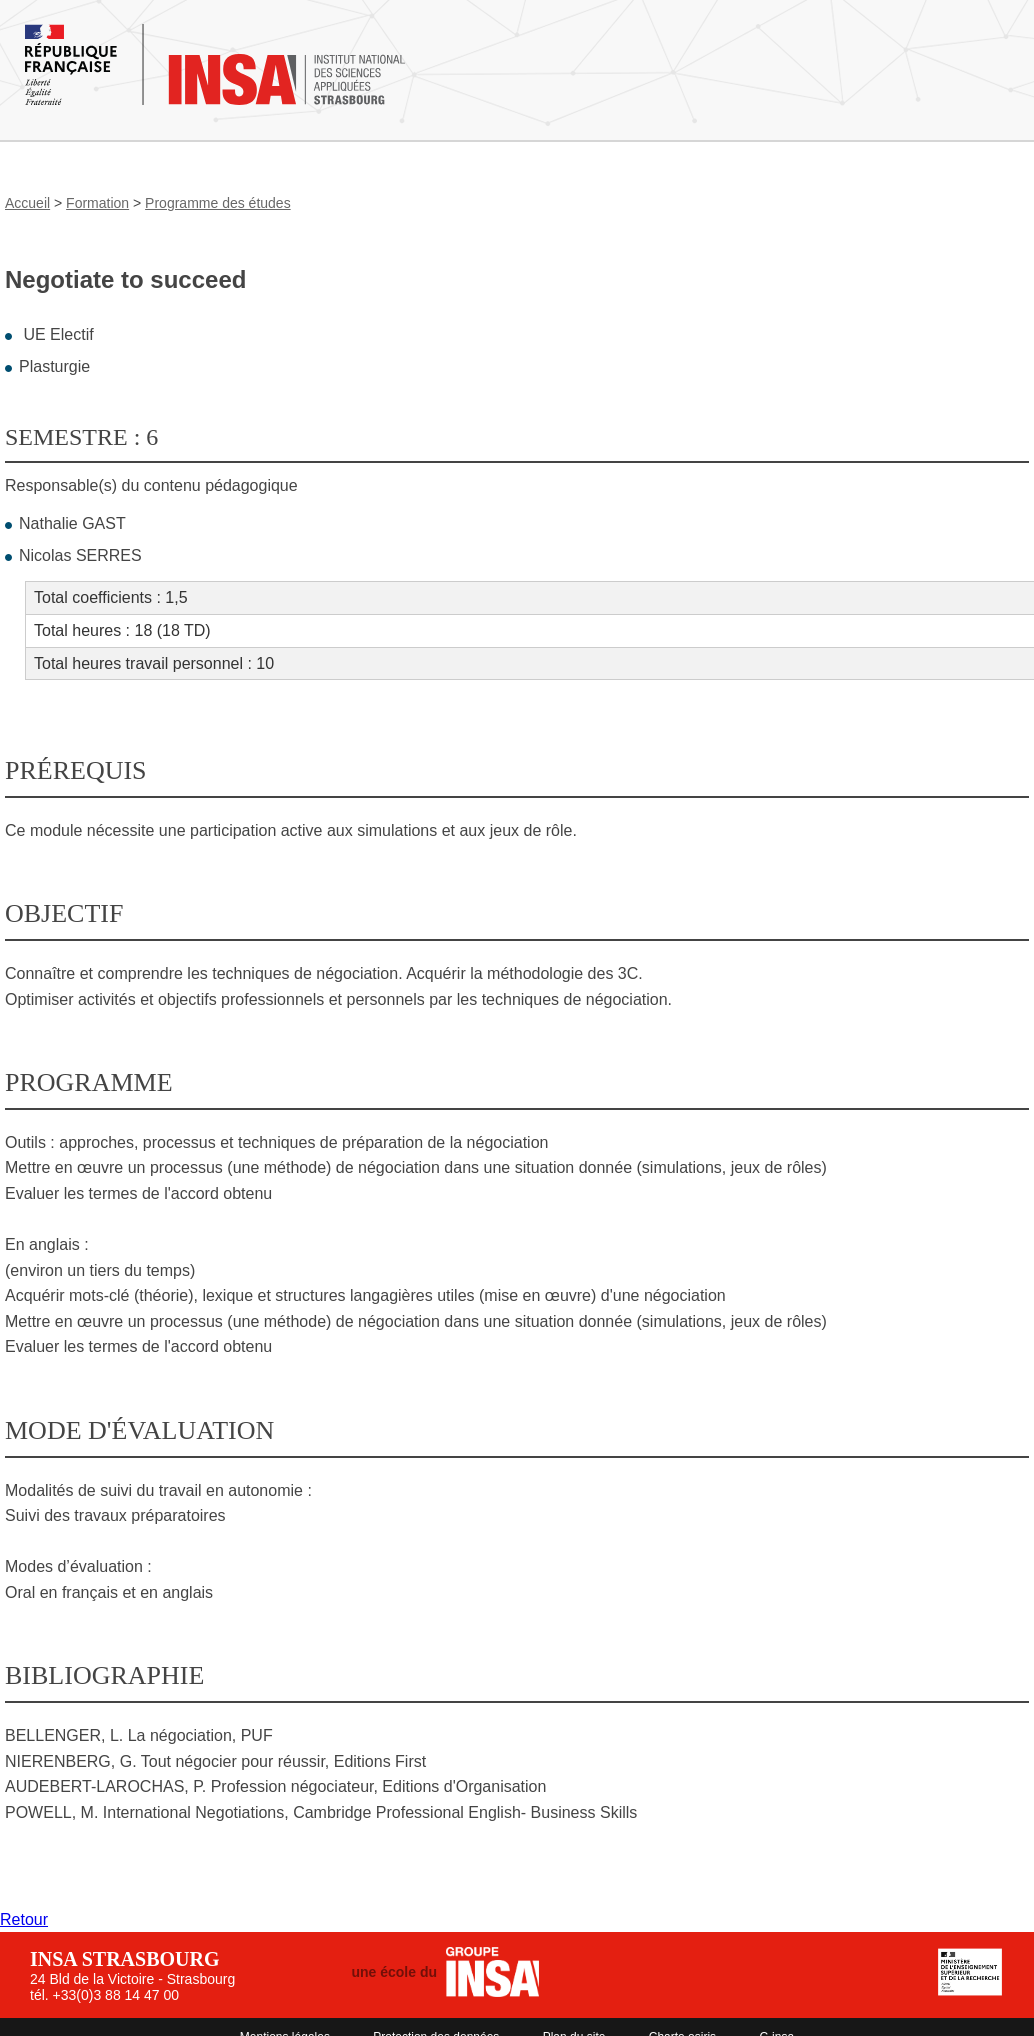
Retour (24, 1919)
